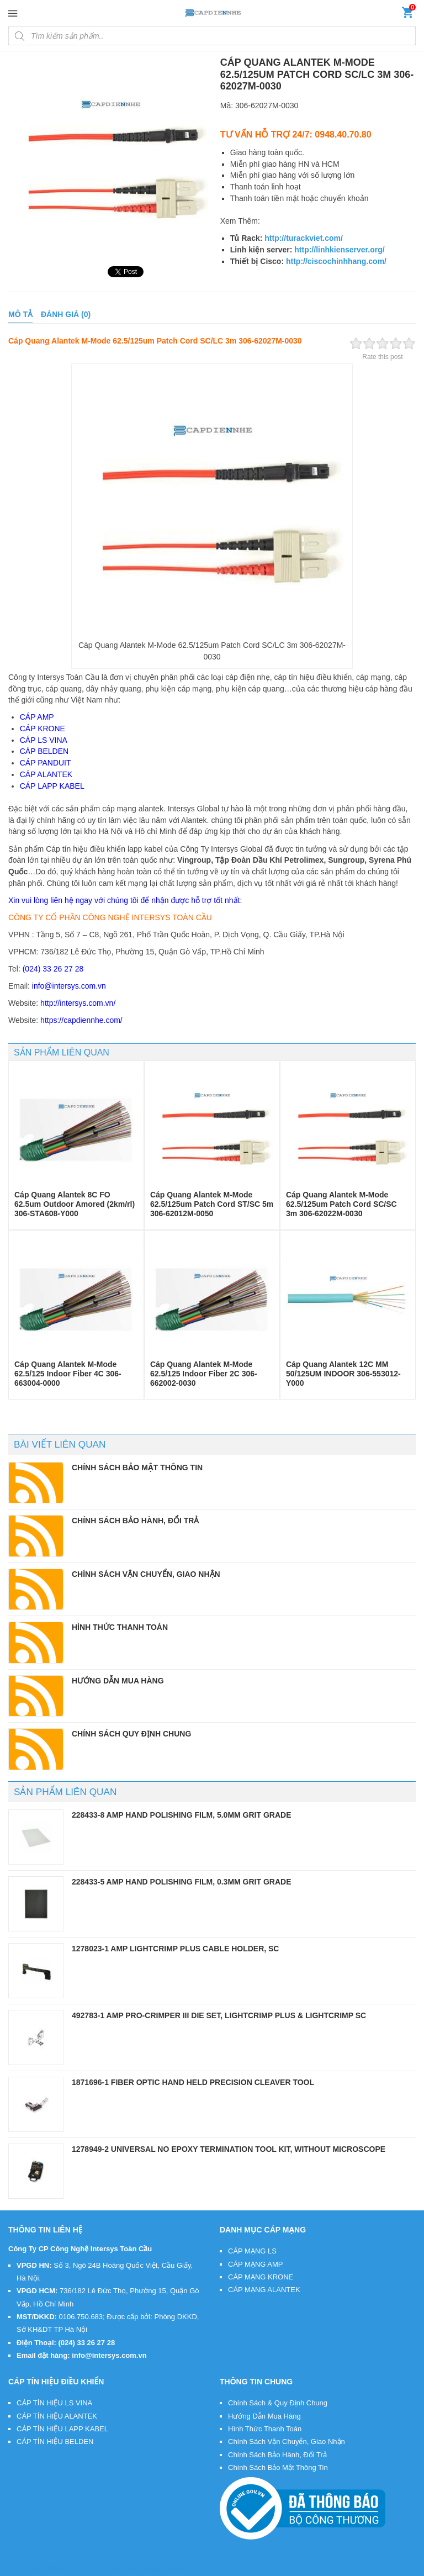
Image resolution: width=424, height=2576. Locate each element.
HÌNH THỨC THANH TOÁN (120, 1627)
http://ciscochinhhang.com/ (336, 261)
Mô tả (20, 314)
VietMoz (174, 2569)
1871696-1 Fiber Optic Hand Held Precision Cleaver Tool (193, 2082)
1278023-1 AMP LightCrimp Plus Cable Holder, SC (175, 1948)
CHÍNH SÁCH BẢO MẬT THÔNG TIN (137, 1467)
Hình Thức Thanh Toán (264, 2429)
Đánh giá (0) (66, 314)
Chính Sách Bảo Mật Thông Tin (278, 2467)
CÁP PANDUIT (45, 762)
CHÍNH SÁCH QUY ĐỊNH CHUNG (131, 1733)
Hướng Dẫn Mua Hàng (264, 2416)
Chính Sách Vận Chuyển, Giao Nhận (286, 2441)
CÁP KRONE (42, 728)
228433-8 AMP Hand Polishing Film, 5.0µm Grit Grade (182, 1814)
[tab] (20, 314)
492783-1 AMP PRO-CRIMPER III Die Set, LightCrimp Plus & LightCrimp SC (219, 2015)
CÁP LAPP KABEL (52, 786)
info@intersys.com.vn (69, 985)
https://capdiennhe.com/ (81, 1020)
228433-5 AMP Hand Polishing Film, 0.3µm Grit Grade (182, 1881)
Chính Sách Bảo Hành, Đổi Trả (277, 2455)
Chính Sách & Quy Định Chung (277, 2403)
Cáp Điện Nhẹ (87, 2569)
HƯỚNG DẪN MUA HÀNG (118, 1680)
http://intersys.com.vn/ (77, 1003)
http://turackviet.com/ (303, 238)
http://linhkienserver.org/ (339, 249)
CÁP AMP (37, 716)
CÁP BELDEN (44, 751)
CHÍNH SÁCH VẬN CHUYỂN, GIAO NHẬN (146, 1574)
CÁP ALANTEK (46, 774)
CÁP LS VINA (43, 740)
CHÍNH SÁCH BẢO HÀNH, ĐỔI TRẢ (135, 1520)
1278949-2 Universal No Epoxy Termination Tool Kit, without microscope (228, 2149)
